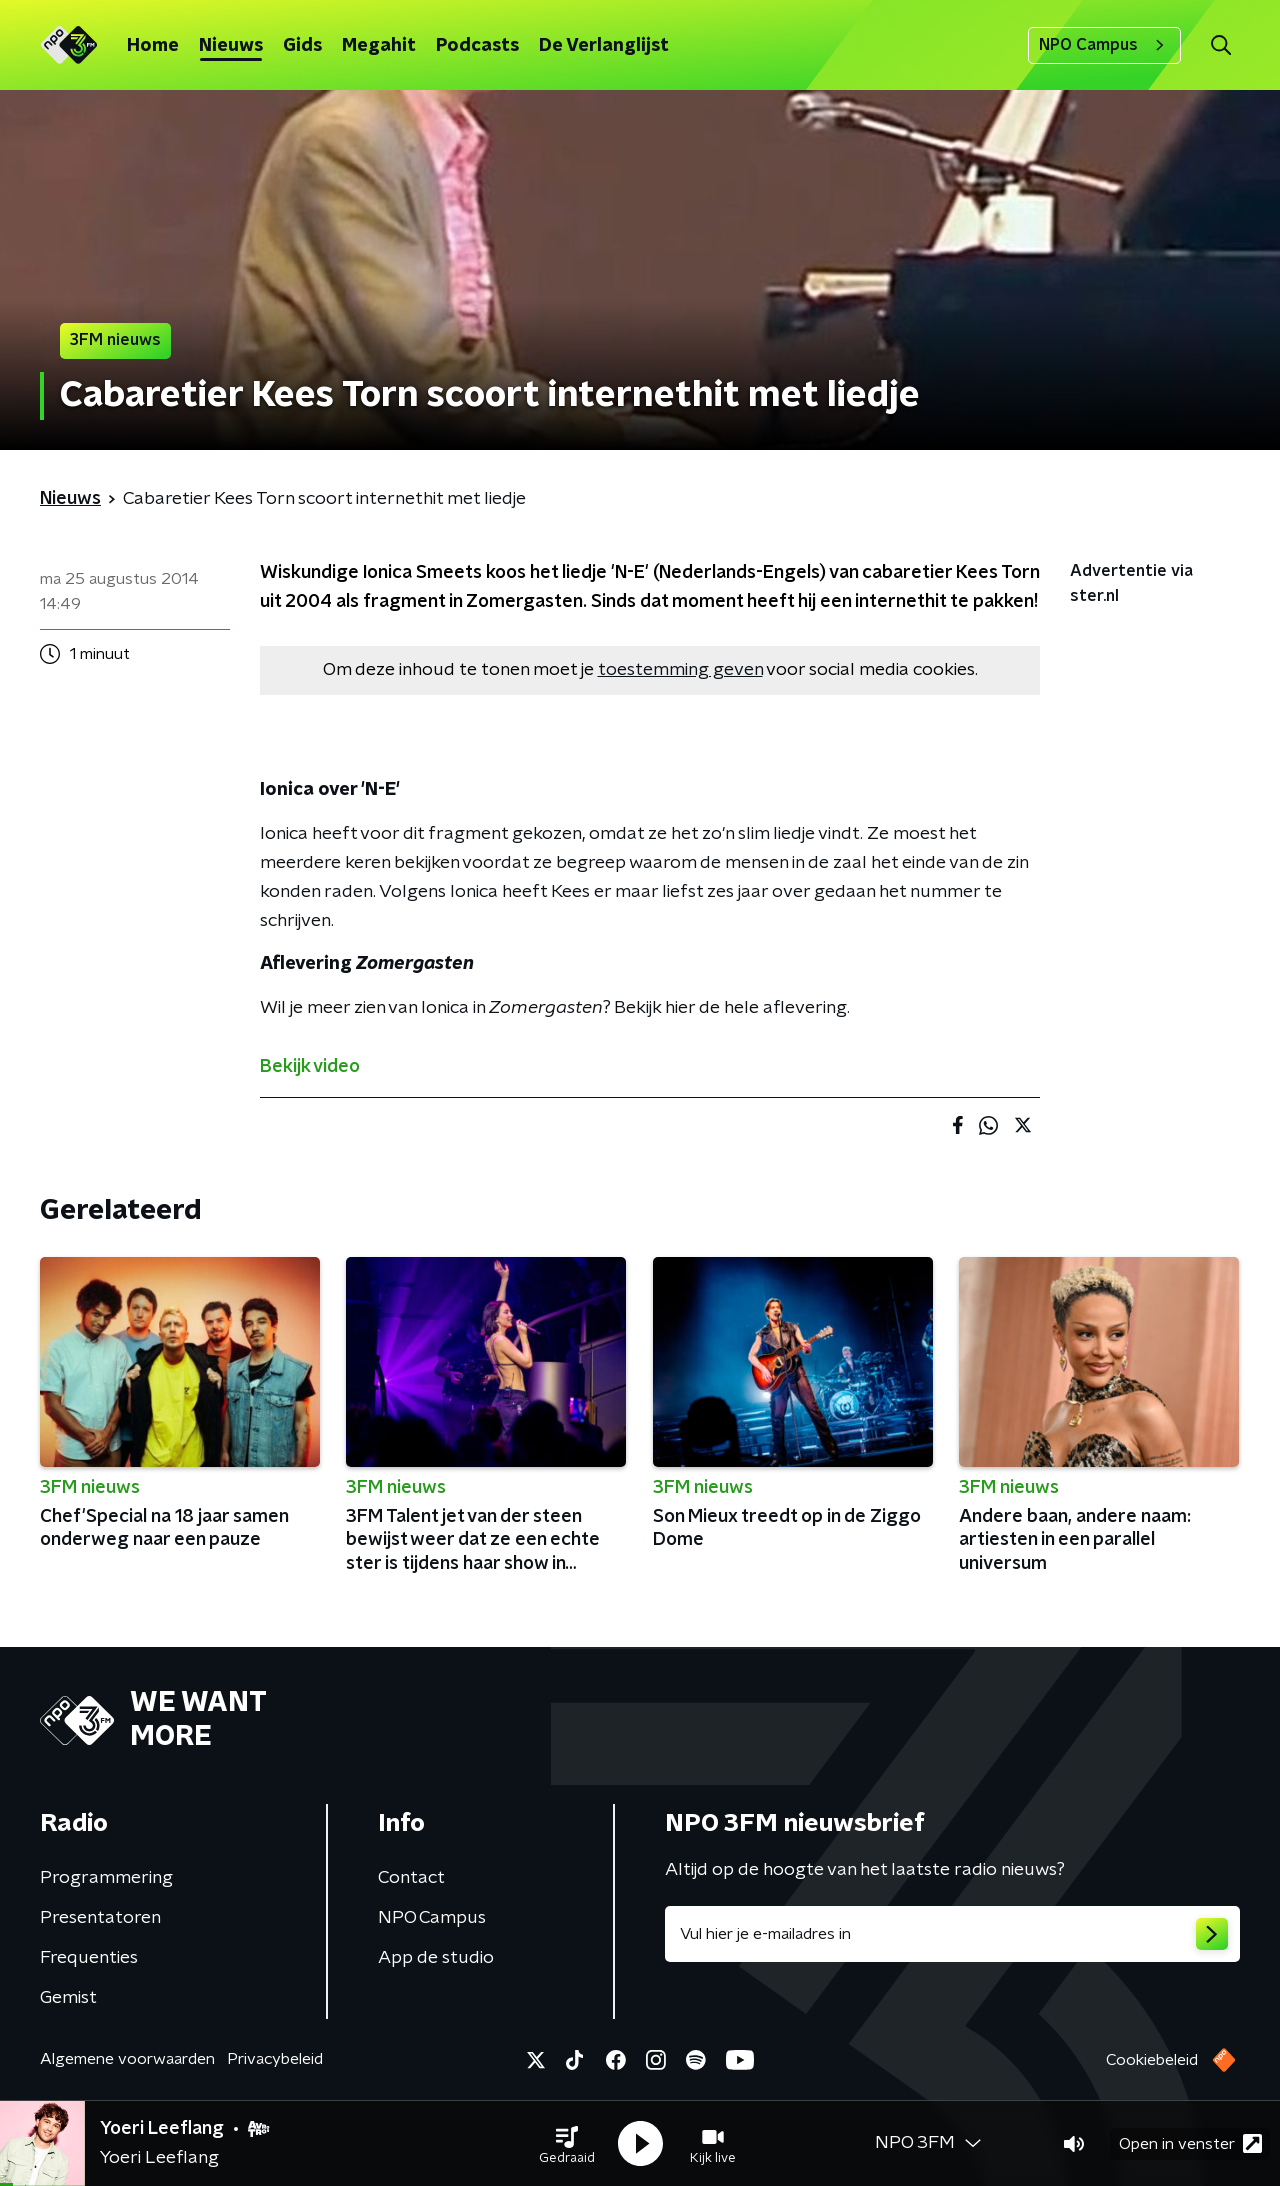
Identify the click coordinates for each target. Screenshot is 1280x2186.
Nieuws (231, 46)
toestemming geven (680, 670)
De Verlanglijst (604, 46)
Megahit (379, 46)
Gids (302, 46)
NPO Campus (1104, 45)
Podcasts (477, 46)
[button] (567, 2144)
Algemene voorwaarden (127, 2059)
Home (153, 46)
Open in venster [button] (1190, 2143)
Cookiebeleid (1152, 2060)
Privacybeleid (275, 2059)
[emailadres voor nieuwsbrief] (952, 1934)
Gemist (68, 1998)
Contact (411, 1878)
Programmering (106, 1878)
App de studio (436, 1958)
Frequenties (89, 1958)
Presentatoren (100, 1918)
